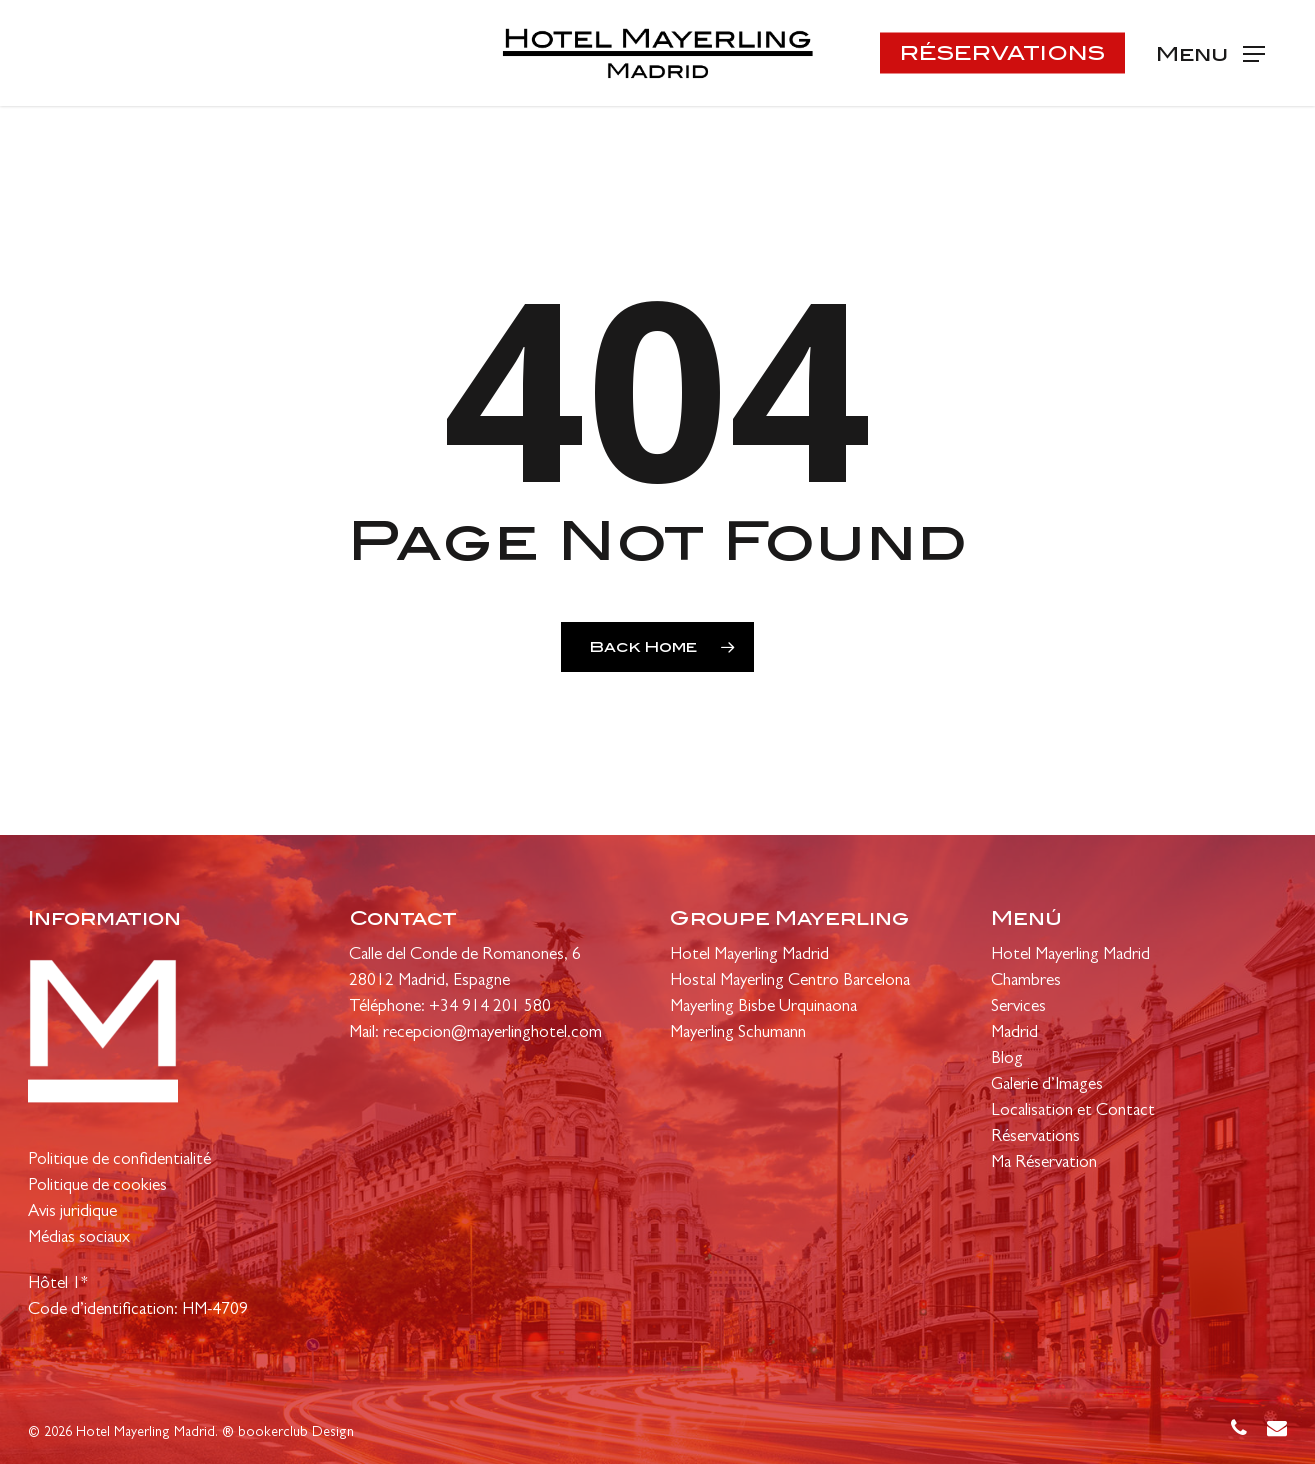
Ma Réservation (1044, 1163)
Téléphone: (389, 1007)
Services (1018, 1007)
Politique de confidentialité (119, 1160)
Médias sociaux (79, 1238)
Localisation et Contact (1073, 1111)
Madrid (1014, 1033)
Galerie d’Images (1047, 1085)
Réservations (1035, 1137)
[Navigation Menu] (1210, 53)
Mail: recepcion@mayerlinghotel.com (475, 1033)
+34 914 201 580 (490, 1007)
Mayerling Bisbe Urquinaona (763, 1007)
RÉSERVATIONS (1002, 53)
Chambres (1026, 981)
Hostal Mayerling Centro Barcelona (790, 981)
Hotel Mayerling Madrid (749, 955)
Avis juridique (72, 1212)
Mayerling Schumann (738, 1033)
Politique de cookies (97, 1186)
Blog (1007, 1059)
